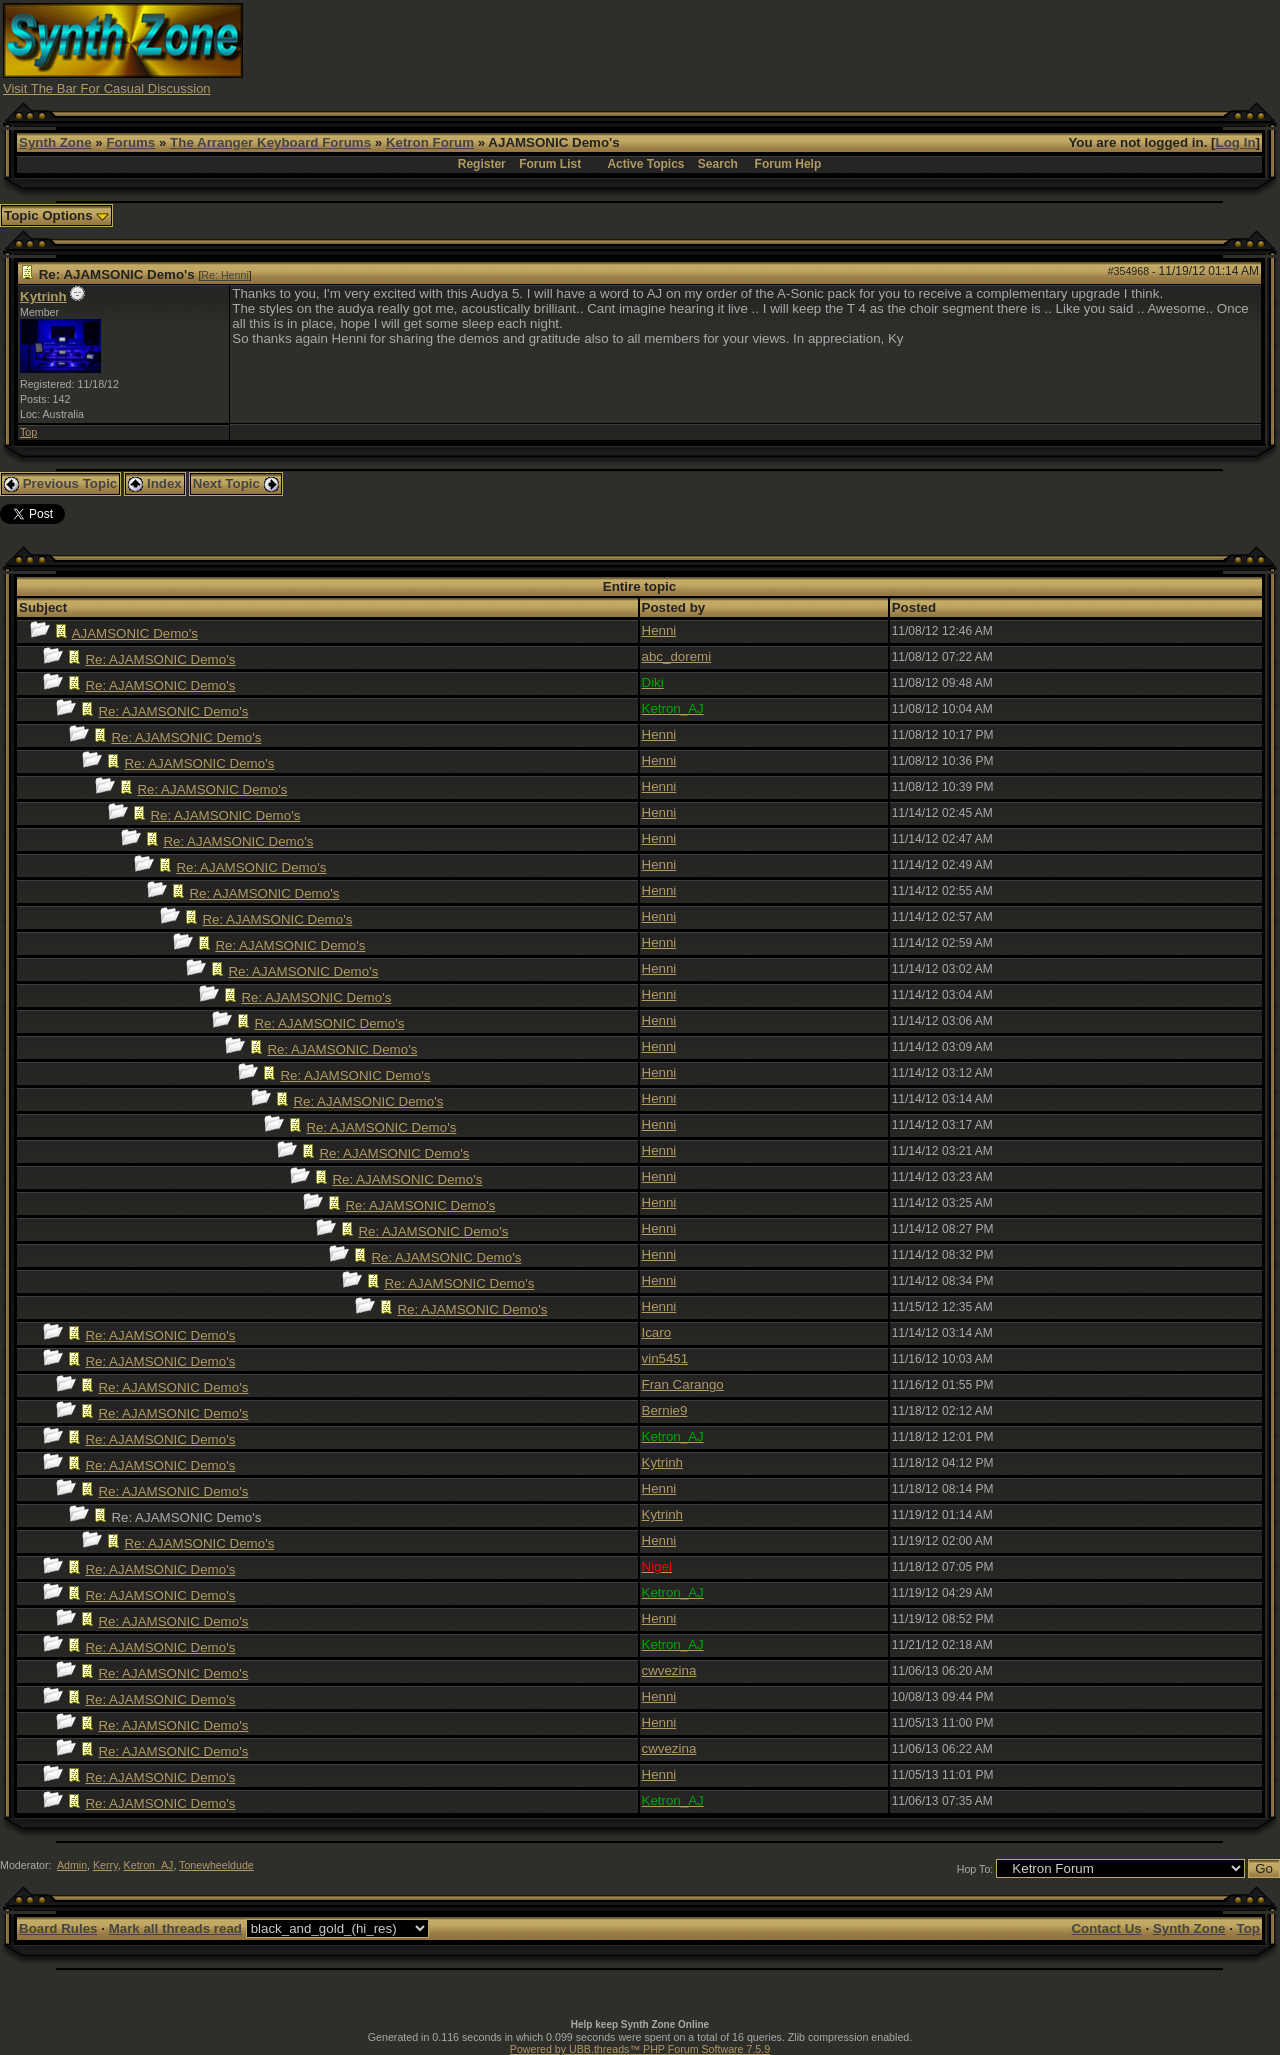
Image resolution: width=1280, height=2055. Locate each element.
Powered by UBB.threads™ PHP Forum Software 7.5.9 (640, 2049)
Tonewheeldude (216, 1865)
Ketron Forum (430, 142)
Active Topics (645, 164)
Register (482, 164)
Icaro (657, 1332)
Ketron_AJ (149, 1865)
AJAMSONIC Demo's (135, 633)
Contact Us (1106, 1928)
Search (718, 164)
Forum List (550, 164)
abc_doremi (677, 656)
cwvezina (669, 1670)
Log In (1236, 142)
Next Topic (236, 483)
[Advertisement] (913, 48)
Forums (130, 142)
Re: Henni (224, 275)
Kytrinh (43, 296)
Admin (72, 1865)
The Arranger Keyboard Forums (270, 142)
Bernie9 (665, 1410)
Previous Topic (60, 483)
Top (28, 432)
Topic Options (56, 215)
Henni (659, 630)
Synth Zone (55, 142)
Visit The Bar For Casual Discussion (107, 88)
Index (155, 483)
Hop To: (975, 1869)
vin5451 (665, 1358)
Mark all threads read (175, 1928)
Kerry (105, 1865)
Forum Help (788, 164)
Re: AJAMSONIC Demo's (160, 659)
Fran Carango (683, 1384)
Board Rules (58, 1928)
